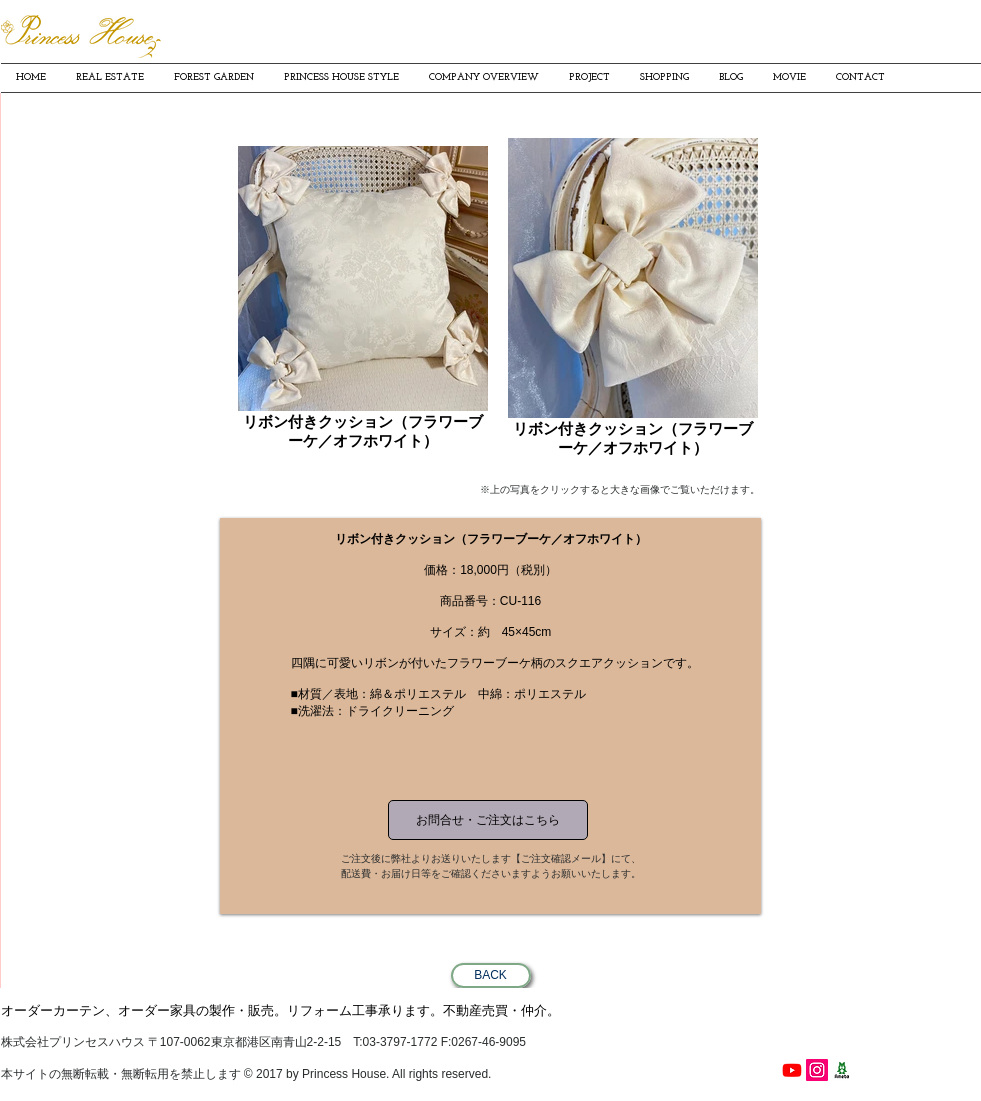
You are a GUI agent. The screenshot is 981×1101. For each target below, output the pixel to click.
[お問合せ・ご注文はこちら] (488, 820)
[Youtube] (792, 1070)
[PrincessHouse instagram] (817, 1070)
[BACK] (491, 975)
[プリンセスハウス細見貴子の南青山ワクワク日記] (842, 1070)
